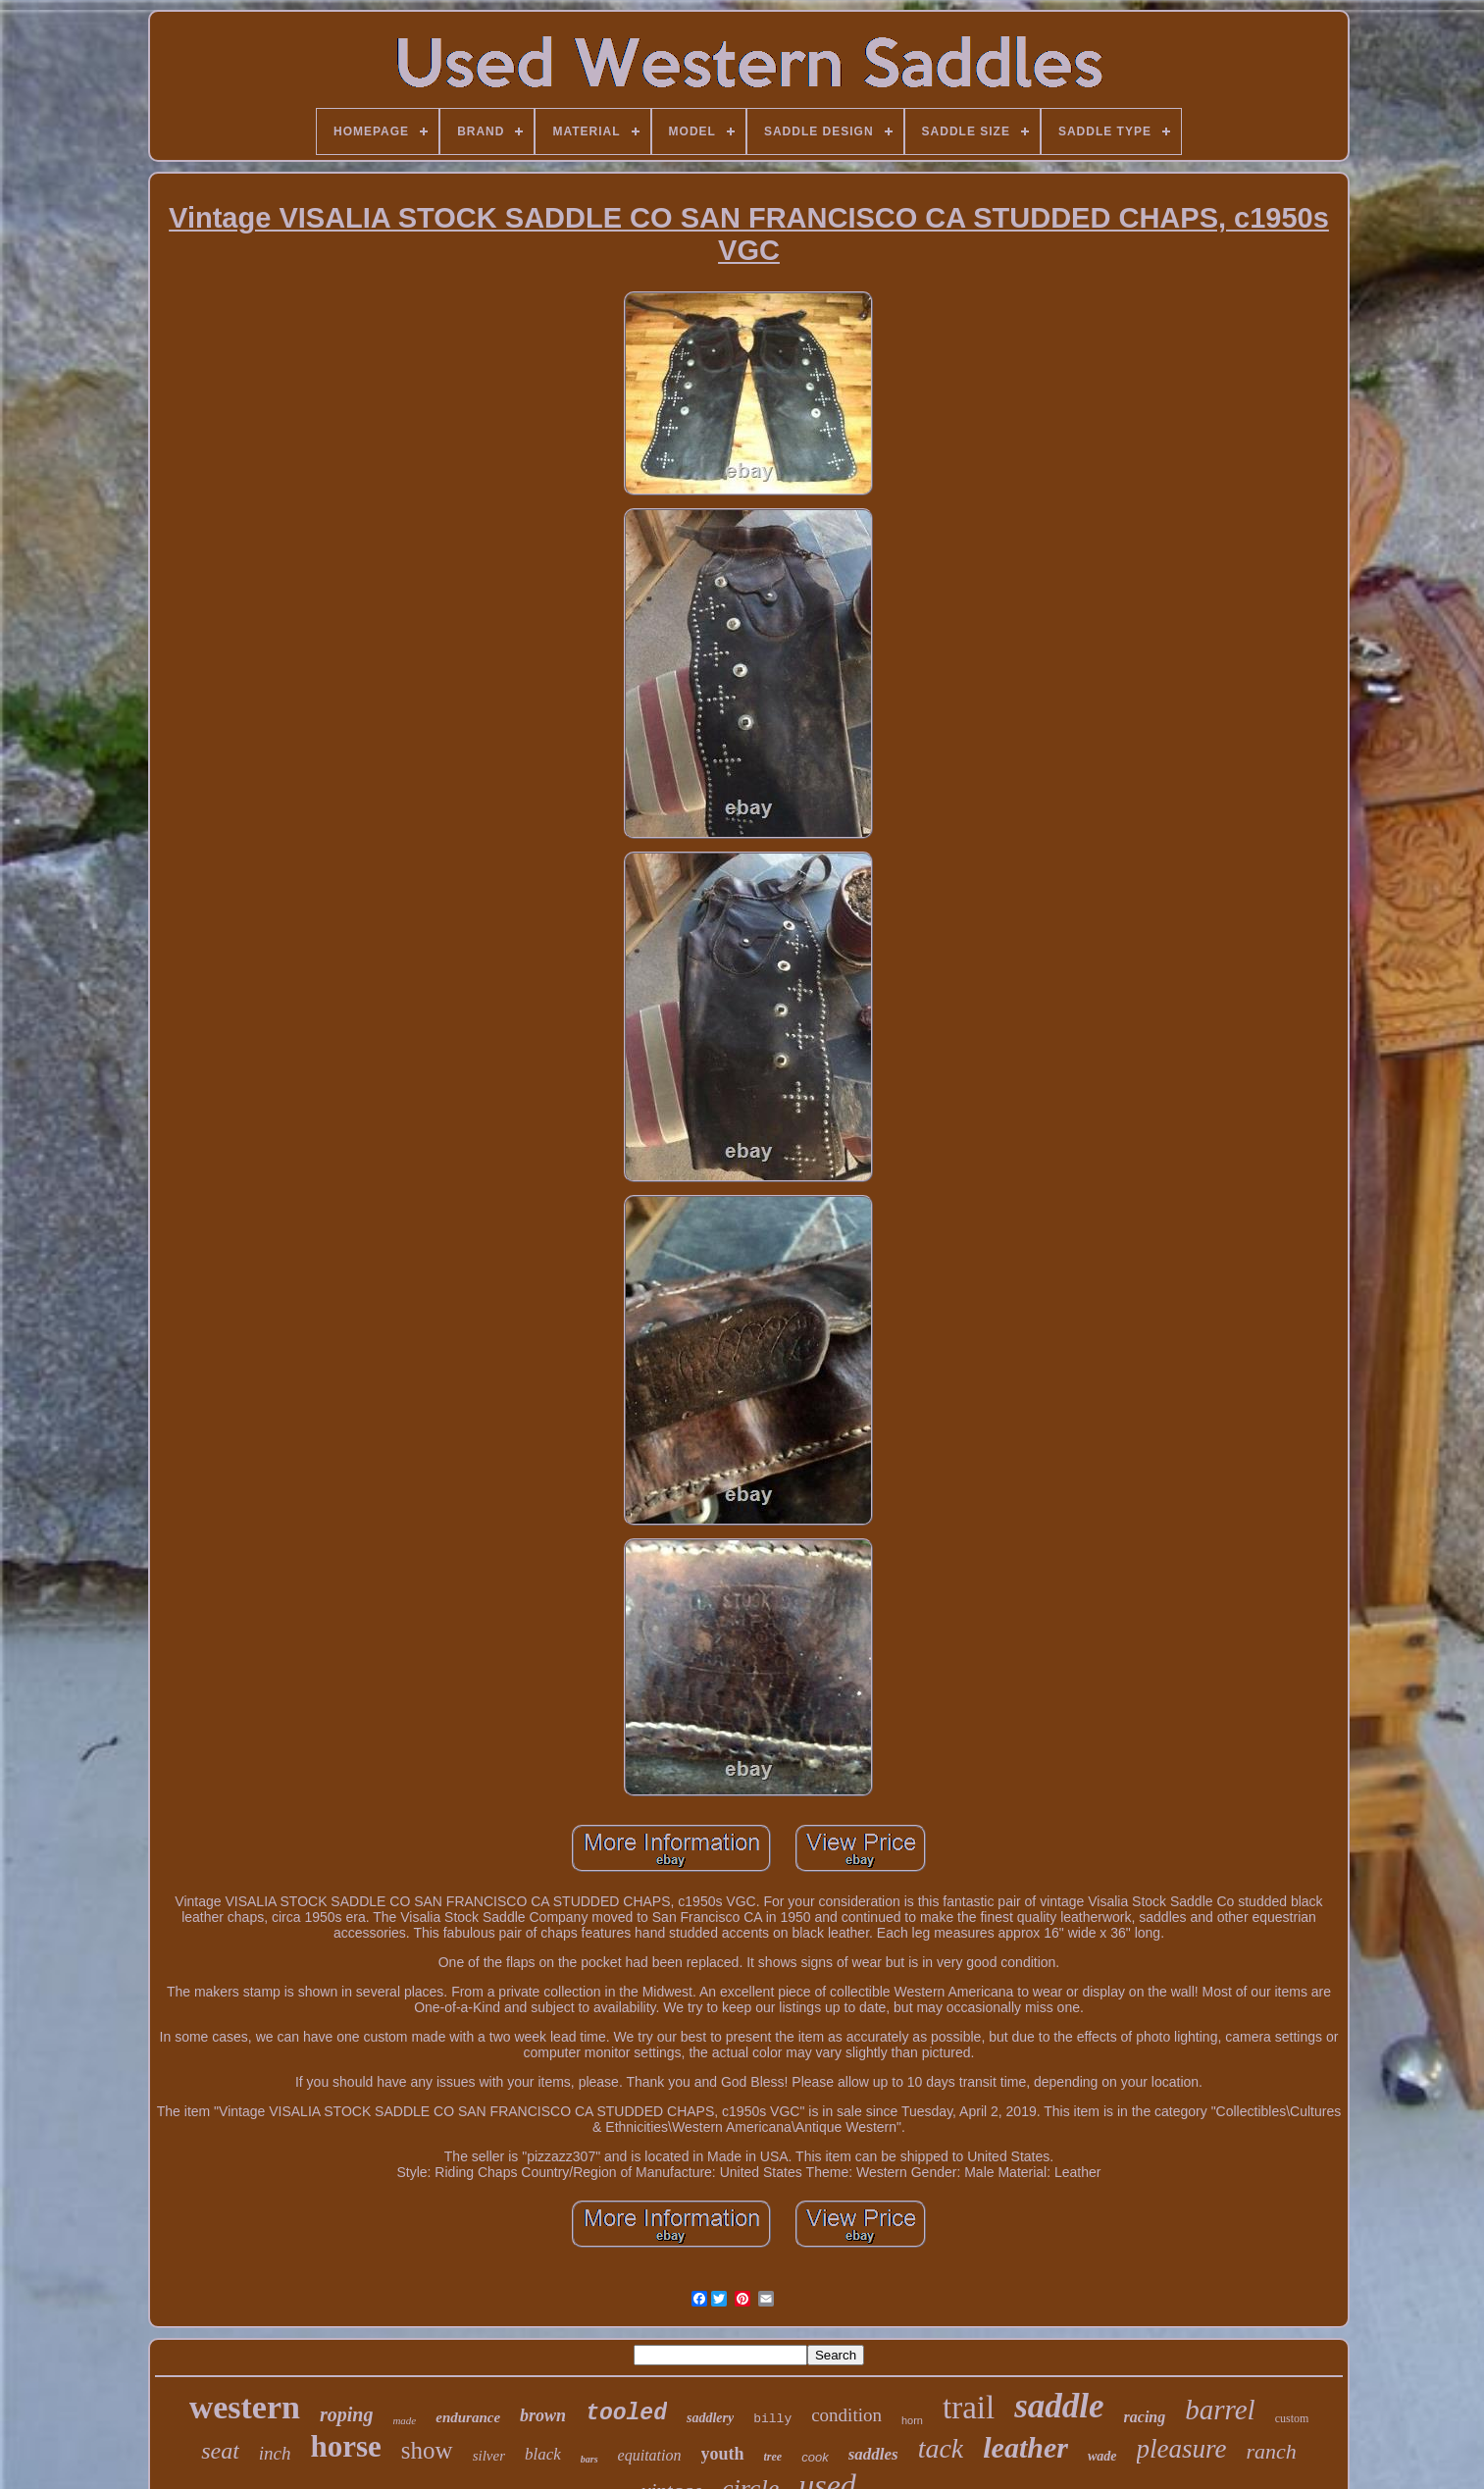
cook (814, 2457)
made (404, 2420)
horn (912, 2420)
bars (589, 2459)
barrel (1219, 2409)
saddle (1058, 2406)
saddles (873, 2454)
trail (969, 2407)
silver (489, 2455)
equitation (650, 2455)
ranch (1272, 2451)
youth (722, 2453)
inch (275, 2453)
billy (772, 2418)
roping (346, 2414)
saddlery (710, 2418)
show (427, 2450)
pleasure (1182, 2448)
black (543, 2454)
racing (1145, 2417)
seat (220, 2450)
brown (543, 2415)
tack (941, 2448)
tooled (626, 2413)
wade (1102, 2456)
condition (846, 2415)
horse (346, 2446)
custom (1292, 2418)
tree (773, 2456)
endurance (467, 2417)
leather (1025, 2447)
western (244, 2407)
